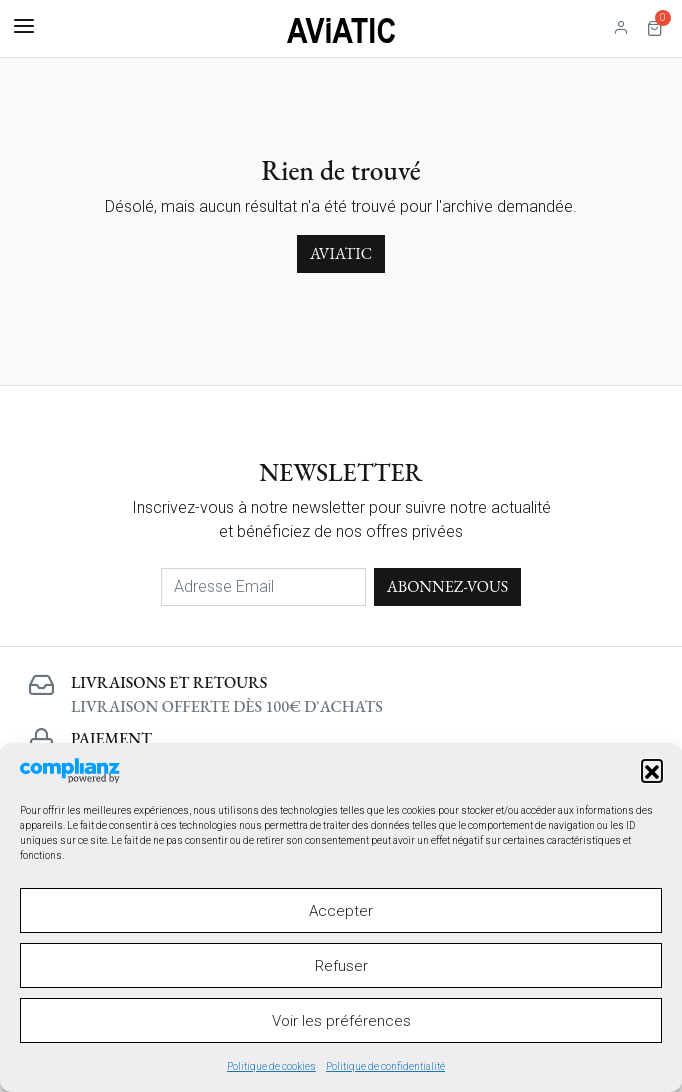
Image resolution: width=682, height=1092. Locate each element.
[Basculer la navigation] (24, 27)
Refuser (341, 966)
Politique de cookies (271, 1066)
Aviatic (341, 253)
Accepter (341, 911)
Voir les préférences (341, 1021)
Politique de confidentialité (385, 1066)
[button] (652, 770)
